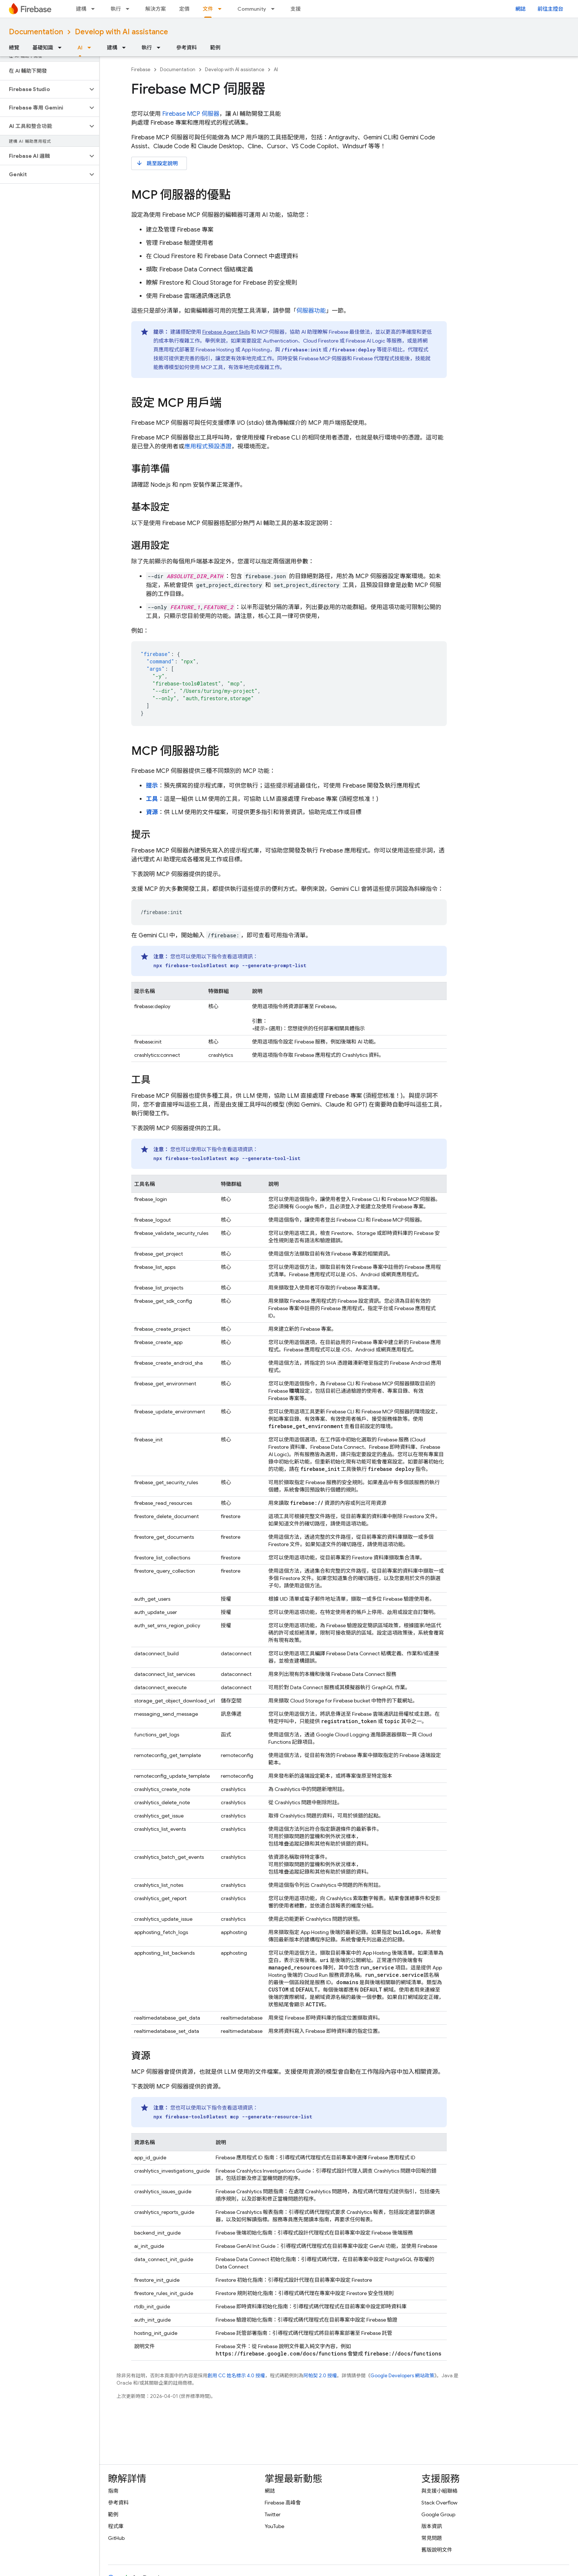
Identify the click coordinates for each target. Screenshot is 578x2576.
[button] (43, 89)
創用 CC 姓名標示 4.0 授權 (236, 2375)
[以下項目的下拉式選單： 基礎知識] (62, 47)
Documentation (36, 32)
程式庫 (115, 2526)
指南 (113, 2491)
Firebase (140, 69)
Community (251, 9)
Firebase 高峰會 (283, 2502)
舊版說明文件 (436, 2550)
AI (276, 69)
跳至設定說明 (157, 163)
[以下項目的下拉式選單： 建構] (95, 9)
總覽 (14, 47)
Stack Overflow (439, 2502)
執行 (116, 9)
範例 (215, 47)
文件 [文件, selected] (208, 9)
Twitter (273, 2514)
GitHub (116, 2538)
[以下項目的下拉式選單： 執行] (130, 9)
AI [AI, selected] (80, 47)
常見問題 (431, 2538)
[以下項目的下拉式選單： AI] (91, 47)
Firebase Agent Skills (226, 332)
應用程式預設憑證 (207, 446)
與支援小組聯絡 (439, 2491)
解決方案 (155, 9)
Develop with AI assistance (121, 32)
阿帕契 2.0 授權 (320, 2375)
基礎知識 (42, 47)
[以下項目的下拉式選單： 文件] (222, 9)
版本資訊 (431, 2526)
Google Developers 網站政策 (402, 2375)
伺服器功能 (311, 311)
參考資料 (186, 47)
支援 (295, 9)
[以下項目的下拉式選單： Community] (275, 9)
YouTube (274, 2526)
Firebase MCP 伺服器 (190, 114)
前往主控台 (550, 9)
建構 (81, 9)
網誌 (520, 9)
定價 (184, 9)
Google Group (438, 2514)
